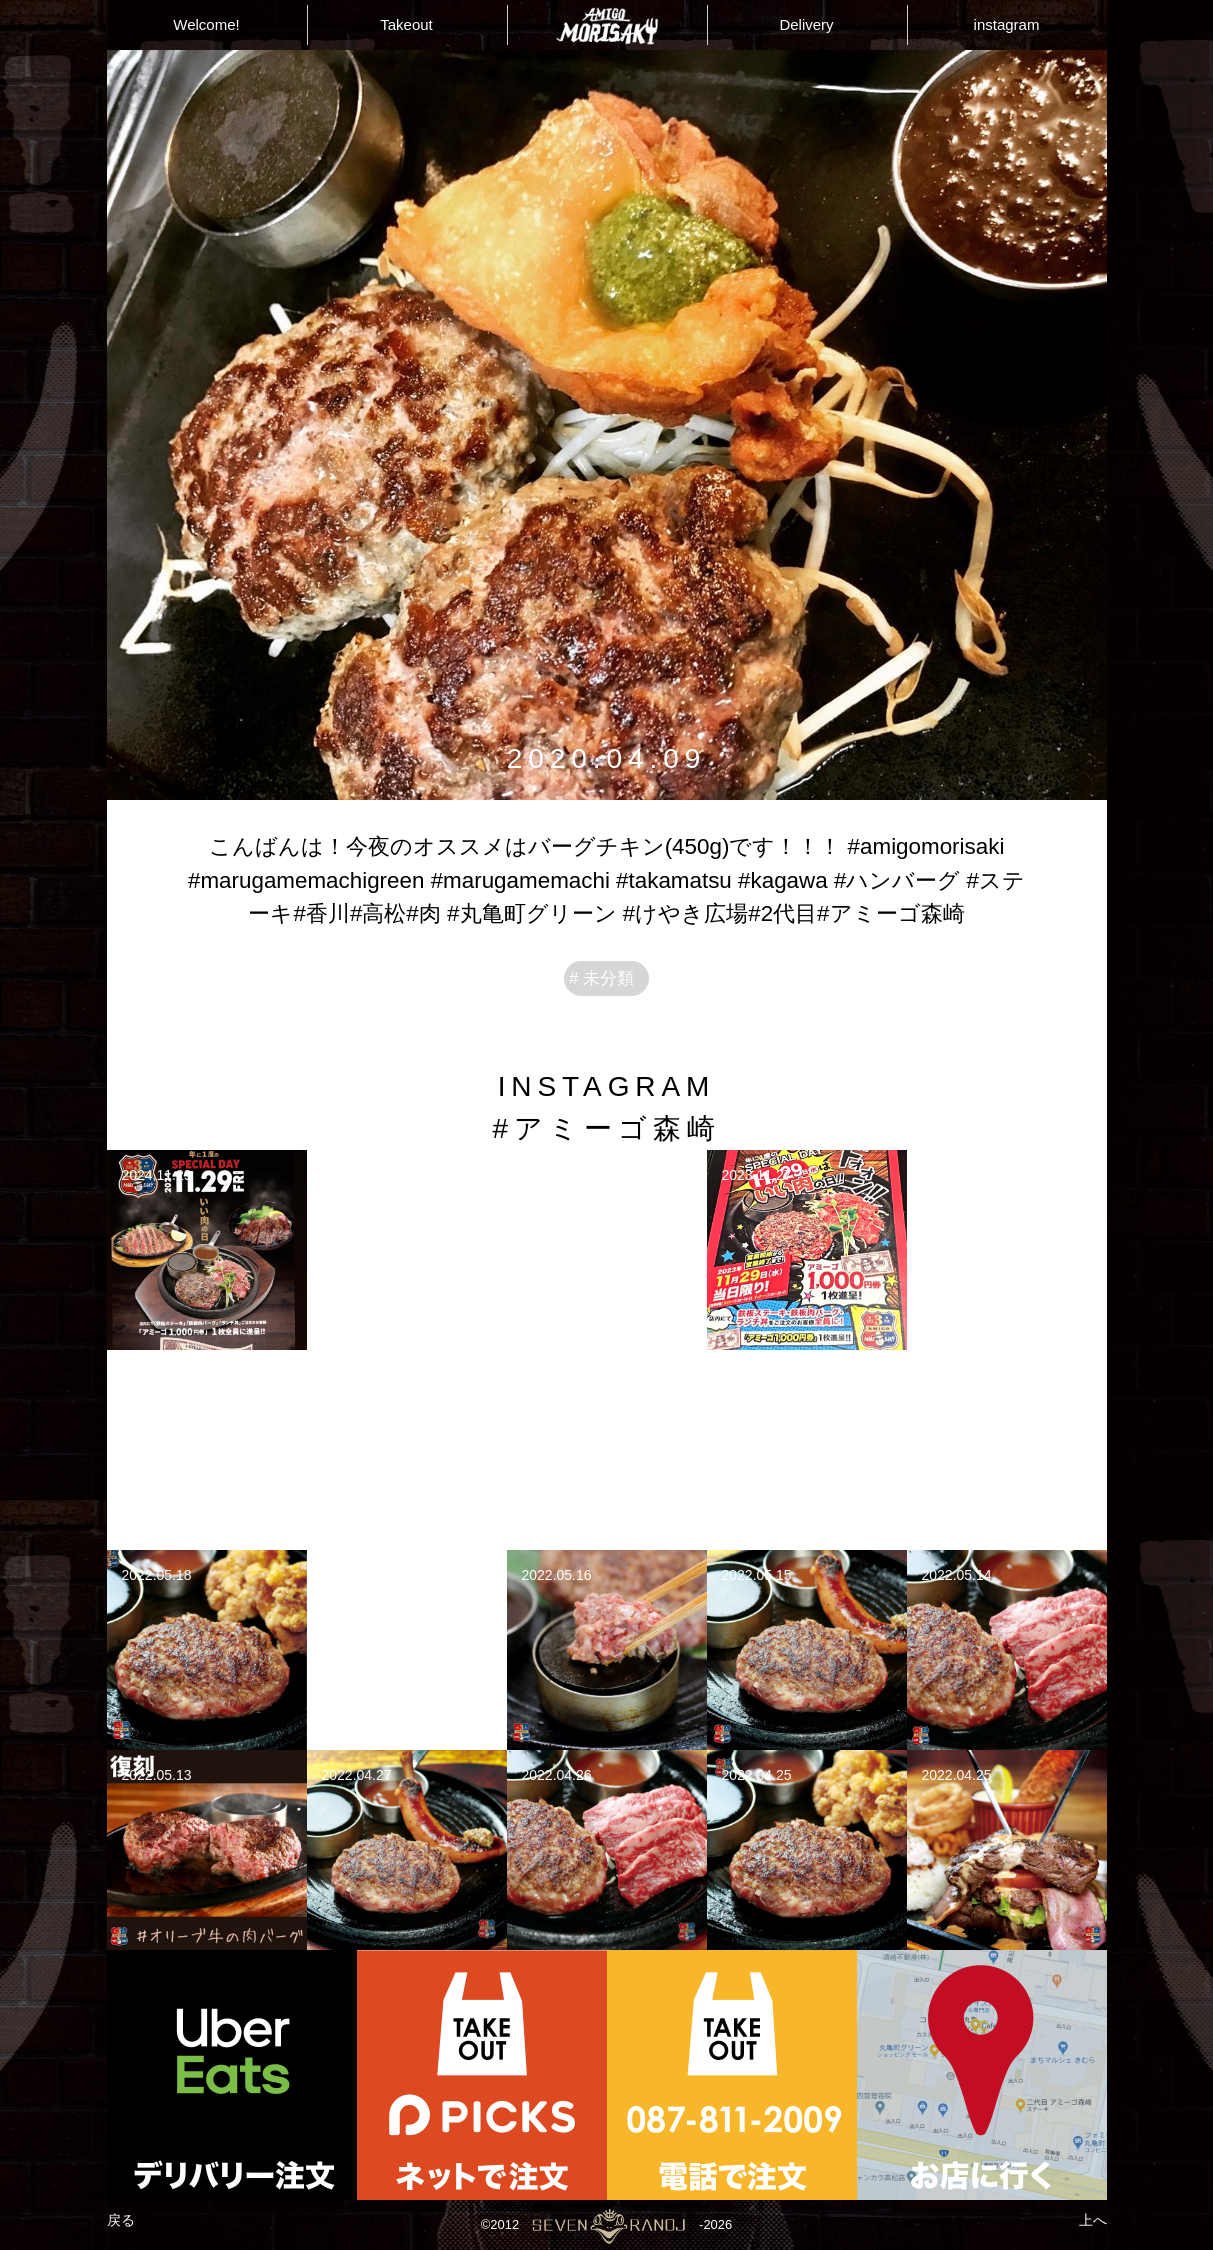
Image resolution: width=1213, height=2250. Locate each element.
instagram (1007, 24)
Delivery (806, 24)
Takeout (406, 24)
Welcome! (206, 24)
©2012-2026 (606, 2225)
